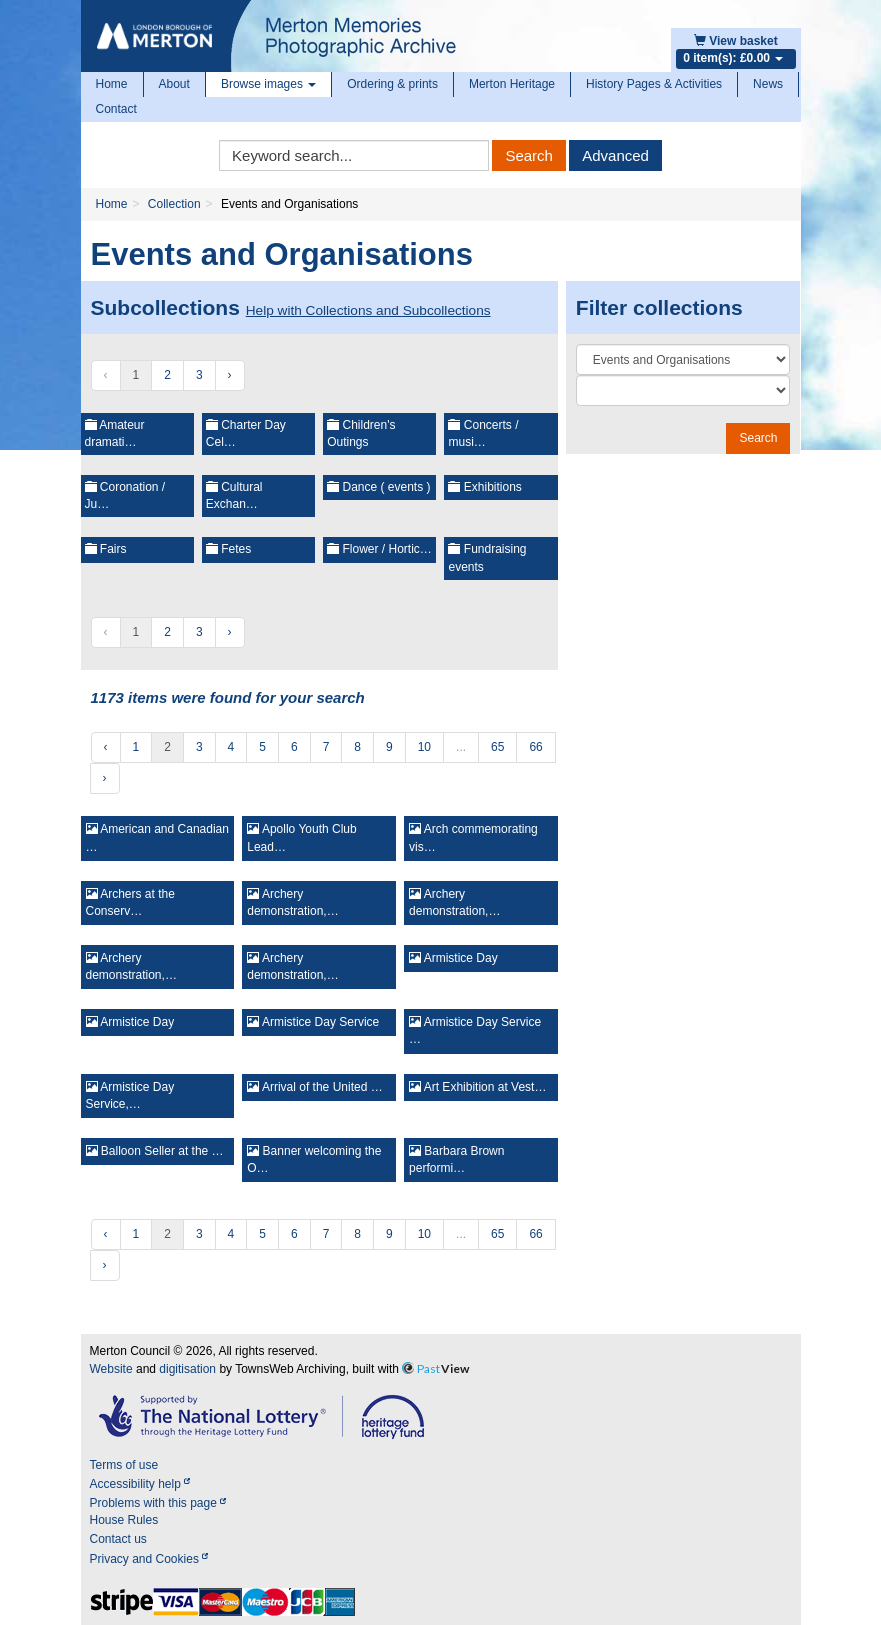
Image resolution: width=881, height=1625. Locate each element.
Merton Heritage (512, 84)
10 (424, 747)
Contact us (118, 1539)
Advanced (615, 155)
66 (535, 747)
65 (497, 747)
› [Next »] (230, 375)
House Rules (124, 1520)
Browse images (268, 84)
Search (529, 155)
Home (112, 84)
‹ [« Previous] (106, 747)
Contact (116, 109)
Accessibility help (140, 1484)
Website (111, 1369)
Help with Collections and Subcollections (368, 310)
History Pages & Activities (654, 84)
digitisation (187, 1369)
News (768, 84)
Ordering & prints (392, 84)
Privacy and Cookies (149, 1559)
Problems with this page (158, 1503)
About (174, 84)
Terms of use (124, 1465)
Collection (174, 204)
